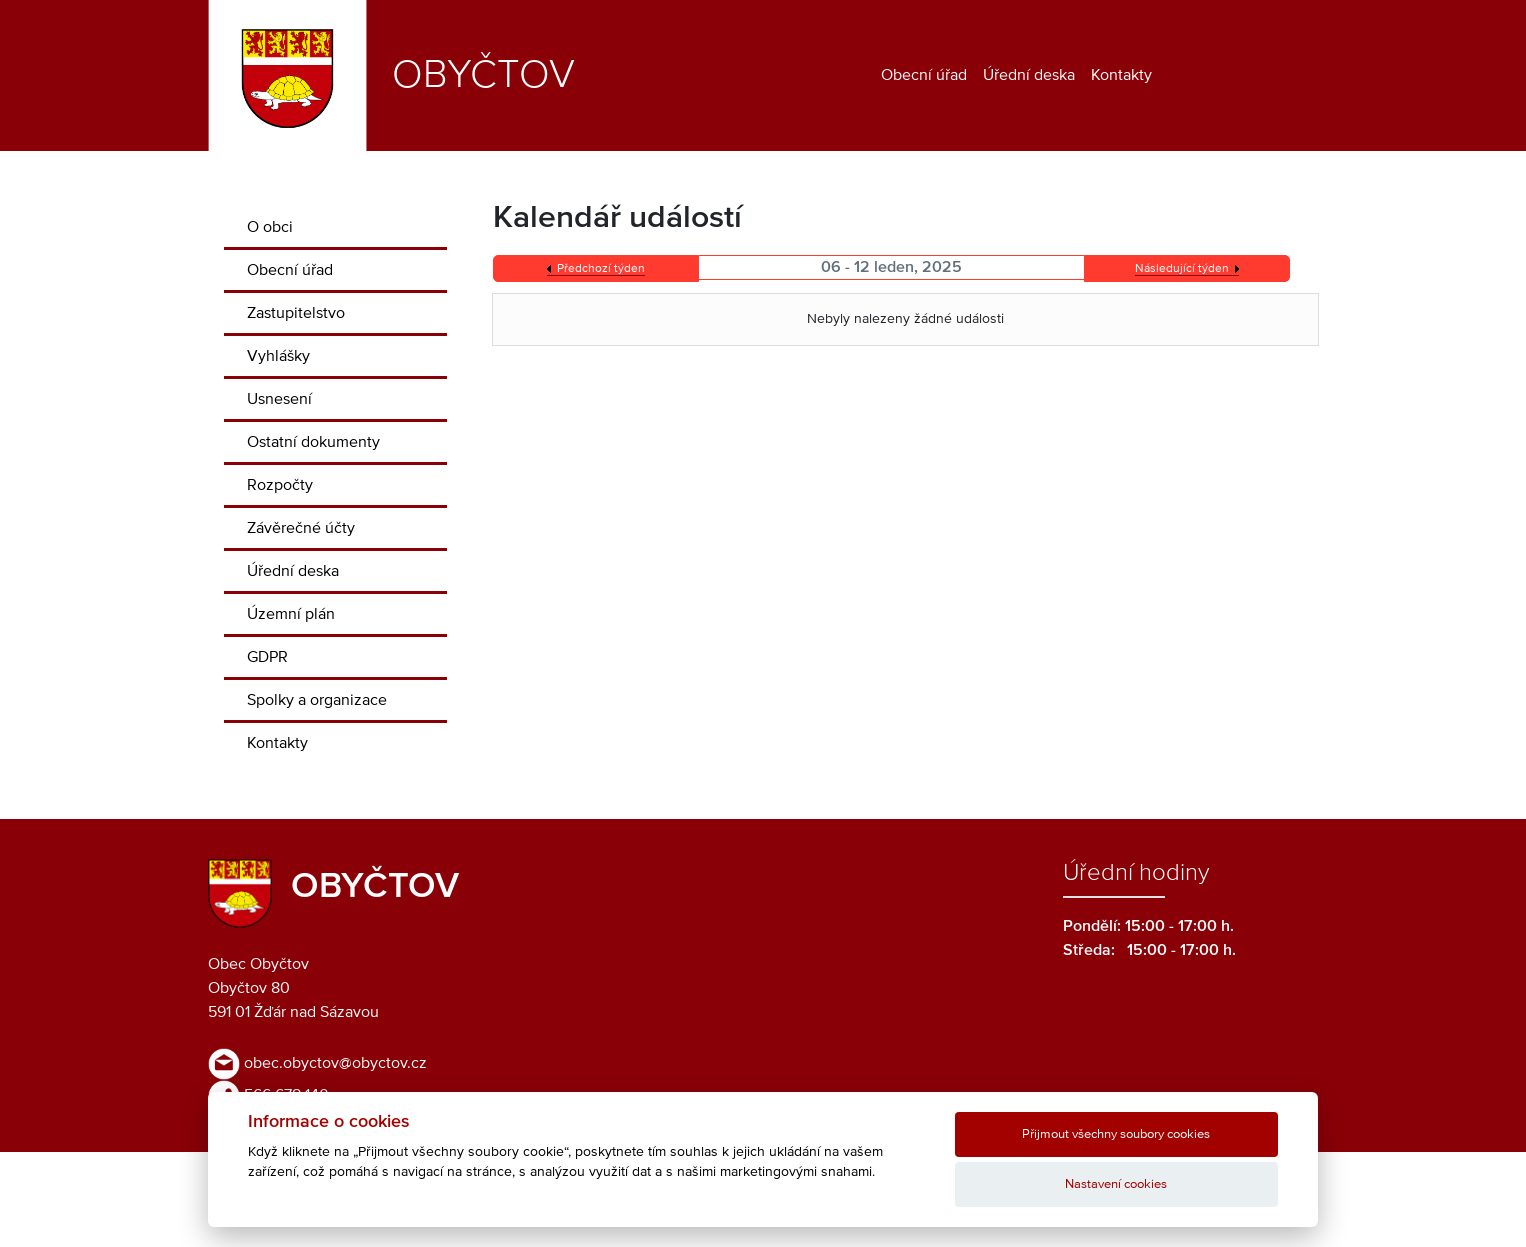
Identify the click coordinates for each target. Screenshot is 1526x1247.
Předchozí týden (601, 269)
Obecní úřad (924, 75)
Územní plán (291, 614)
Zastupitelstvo (296, 313)
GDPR (267, 657)
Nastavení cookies (1116, 1184)
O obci (270, 227)
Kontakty (1121, 75)
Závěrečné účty (301, 528)
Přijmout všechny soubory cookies (1116, 1134)
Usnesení (279, 399)
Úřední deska (1029, 75)
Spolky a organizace (317, 700)
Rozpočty (280, 485)
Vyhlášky (278, 356)
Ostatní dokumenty (313, 442)
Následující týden (1182, 269)
